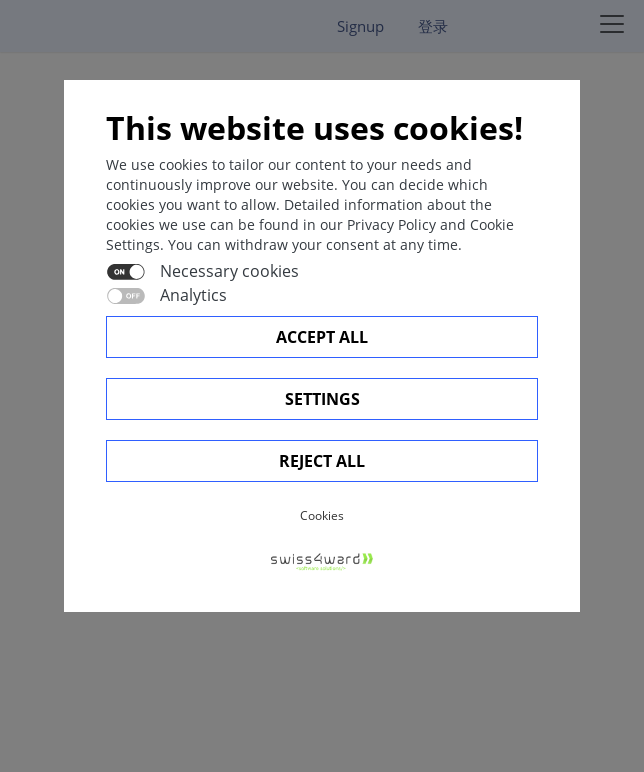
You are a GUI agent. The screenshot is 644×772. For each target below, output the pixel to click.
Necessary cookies (229, 271)
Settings (322, 399)
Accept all (322, 337)
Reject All (322, 461)
